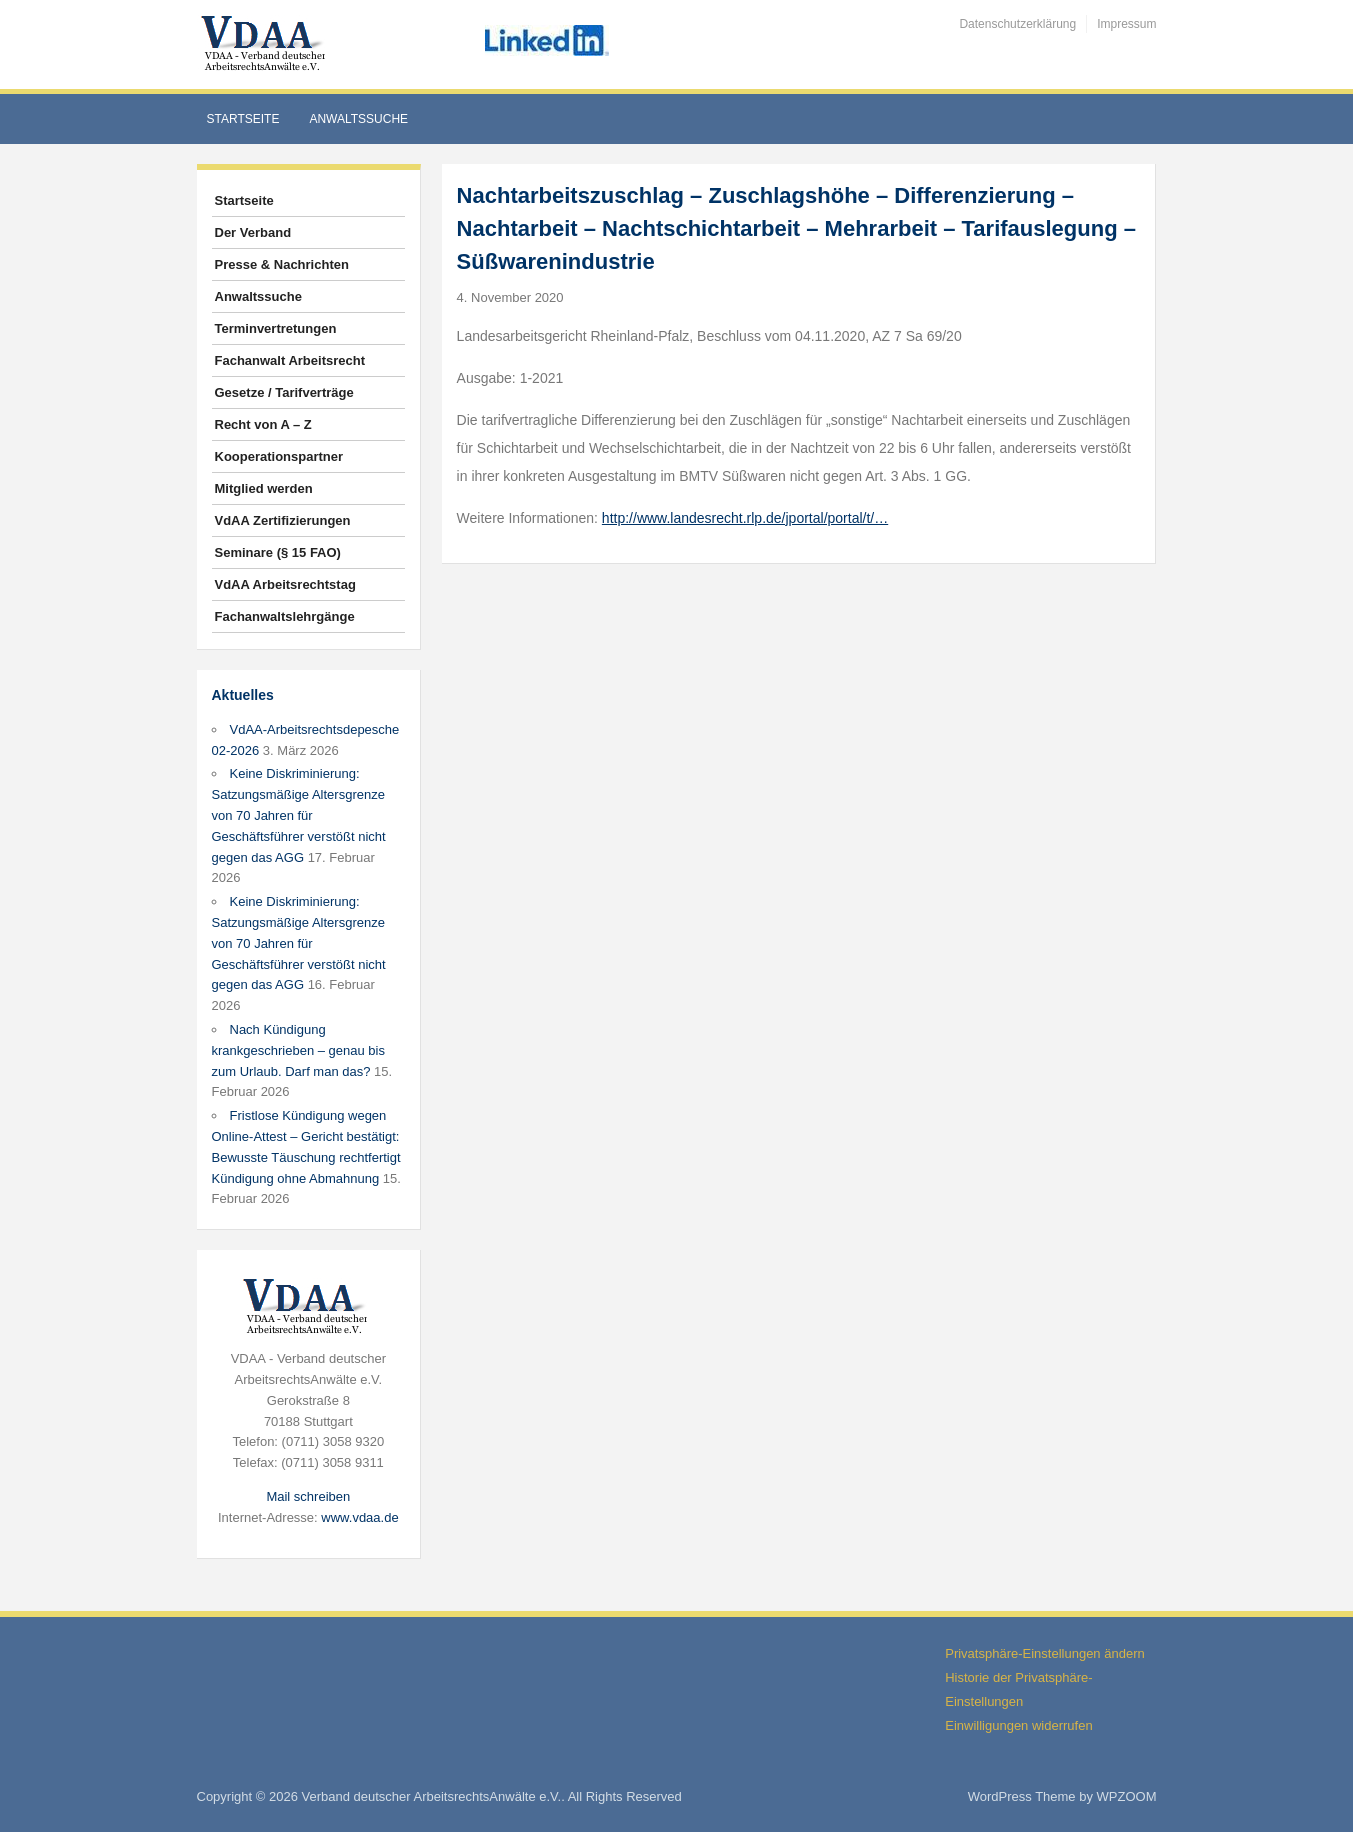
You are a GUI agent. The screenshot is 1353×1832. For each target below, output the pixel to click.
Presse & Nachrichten (282, 264)
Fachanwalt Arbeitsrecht (290, 360)
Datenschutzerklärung (1017, 24)
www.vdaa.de (359, 1517)
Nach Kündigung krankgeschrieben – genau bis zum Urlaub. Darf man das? (298, 1050)
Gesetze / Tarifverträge (284, 392)
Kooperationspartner (279, 456)
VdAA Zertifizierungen (283, 520)
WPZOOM (1127, 1796)
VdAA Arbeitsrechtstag (285, 584)
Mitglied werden (264, 488)
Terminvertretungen (276, 328)
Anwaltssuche (358, 119)
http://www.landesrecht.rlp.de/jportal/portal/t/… (745, 518)
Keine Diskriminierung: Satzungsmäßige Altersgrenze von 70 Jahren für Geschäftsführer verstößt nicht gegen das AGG (299, 815)
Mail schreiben (308, 1496)
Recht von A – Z (263, 424)
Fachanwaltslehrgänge (285, 616)
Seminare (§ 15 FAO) (278, 552)
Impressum (1126, 24)
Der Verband (253, 232)
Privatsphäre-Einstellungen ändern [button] (1044, 1653)
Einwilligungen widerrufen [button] (1018, 1725)
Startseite (243, 119)
